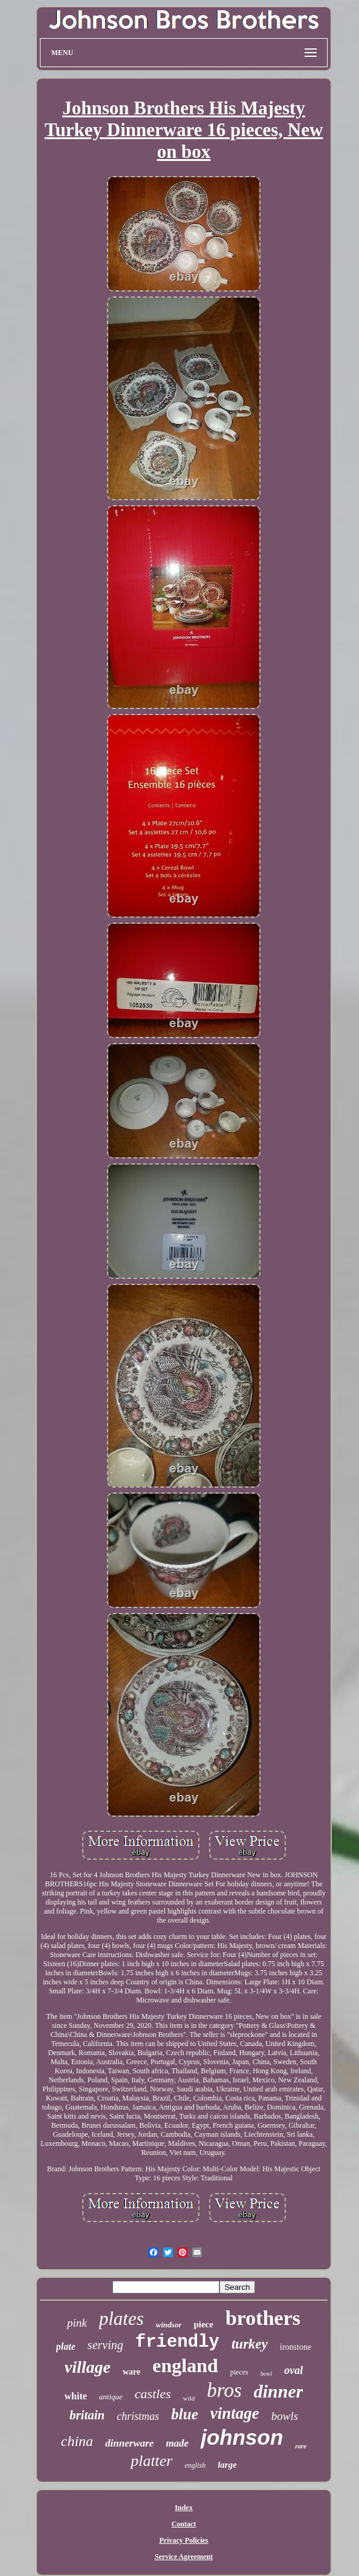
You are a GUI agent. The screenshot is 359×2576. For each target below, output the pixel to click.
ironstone (295, 2347)
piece (203, 2324)
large (227, 2465)
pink (77, 2322)
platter (151, 2461)
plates (121, 2318)
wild (189, 2398)
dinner (278, 2391)
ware (131, 2371)
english (195, 2465)
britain (87, 2415)
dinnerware (129, 2443)
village (88, 2367)
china (77, 2441)
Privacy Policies (184, 2540)
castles (153, 2393)
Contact (184, 2524)
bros (224, 2390)
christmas (138, 2416)
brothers (262, 2318)
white (76, 2396)
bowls (284, 2416)
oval (293, 2370)
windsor (169, 2324)
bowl (266, 2373)
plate (66, 2346)
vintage (234, 2413)
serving (105, 2345)
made (177, 2443)
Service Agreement (184, 2556)
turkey (249, 2344)
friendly (177, 2342)
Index (183, 2507)
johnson (242, 2437)
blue (184, 2414)
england (185, 2365)
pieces (239, 2372)
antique (111, 2396)
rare (300, 2446)
